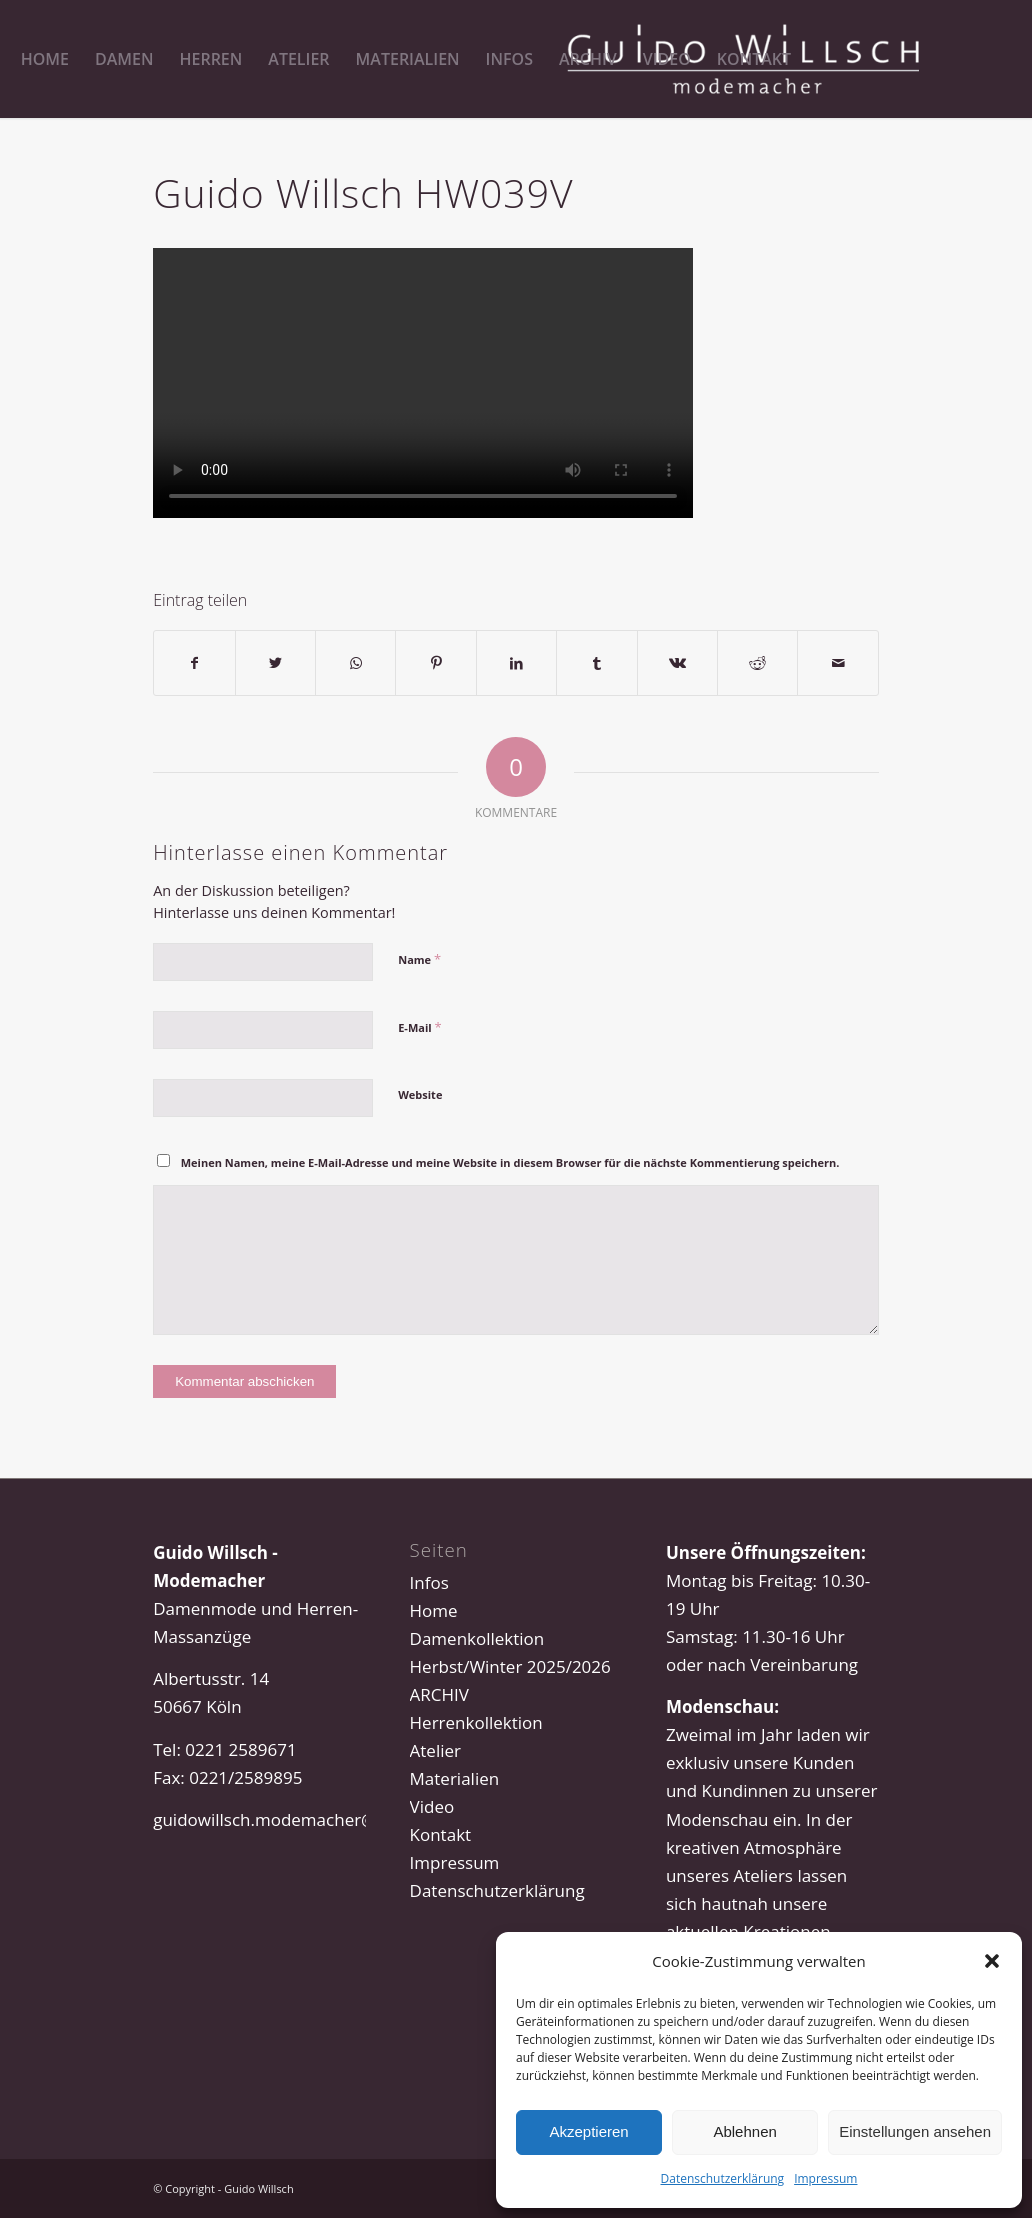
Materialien (455, 1778)
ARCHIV (439, 1694)
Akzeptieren (588, 2131)
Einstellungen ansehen (915, 2131)
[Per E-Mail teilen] (837, 663)
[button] (992, 1961)
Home (434, 1610)
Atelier (435, 1750)
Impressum (825, 2178)
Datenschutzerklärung (723, 2178)
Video (432, 1806)
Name (419, 959)
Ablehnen (744, 2131)
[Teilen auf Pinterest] (435, 663)
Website (420, 1094)
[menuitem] (45, 59)
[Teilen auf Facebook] (194, 663)
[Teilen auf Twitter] (275, 663)
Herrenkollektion (476, 1722)
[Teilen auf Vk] (677, 663)
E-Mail (419, 1027)
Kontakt (441, 1834)
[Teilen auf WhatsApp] (355, 663)
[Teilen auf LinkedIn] (516, 663)
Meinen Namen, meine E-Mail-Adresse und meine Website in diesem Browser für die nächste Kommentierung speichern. (510, 1162)
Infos (429, 1582)
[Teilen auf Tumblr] (596, 663)
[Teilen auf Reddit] (757, 663)
